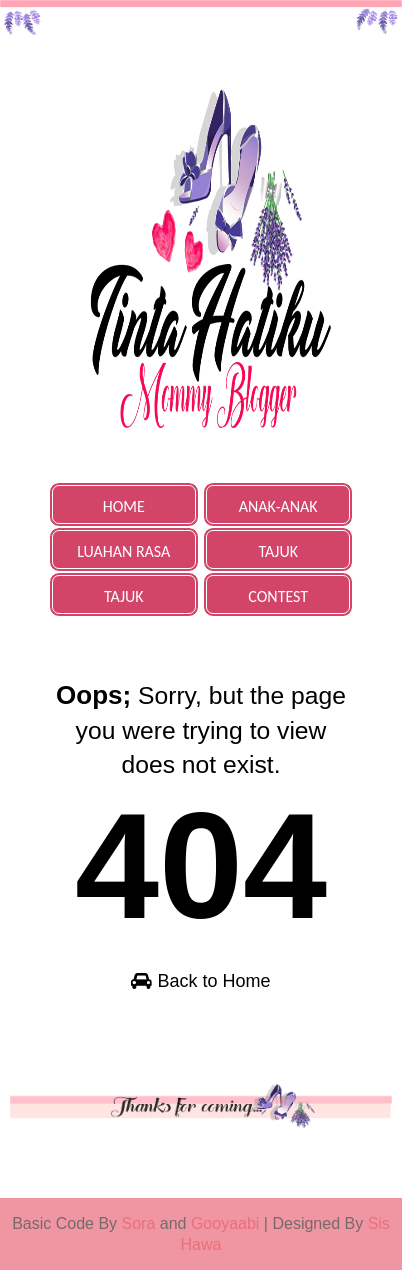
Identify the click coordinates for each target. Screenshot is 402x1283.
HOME (124, 506)
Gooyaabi (227, 1236)
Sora (139, 1236)
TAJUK (278, 551)
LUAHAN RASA (123, 551)
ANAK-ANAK (278, 506)
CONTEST (278, 596)
